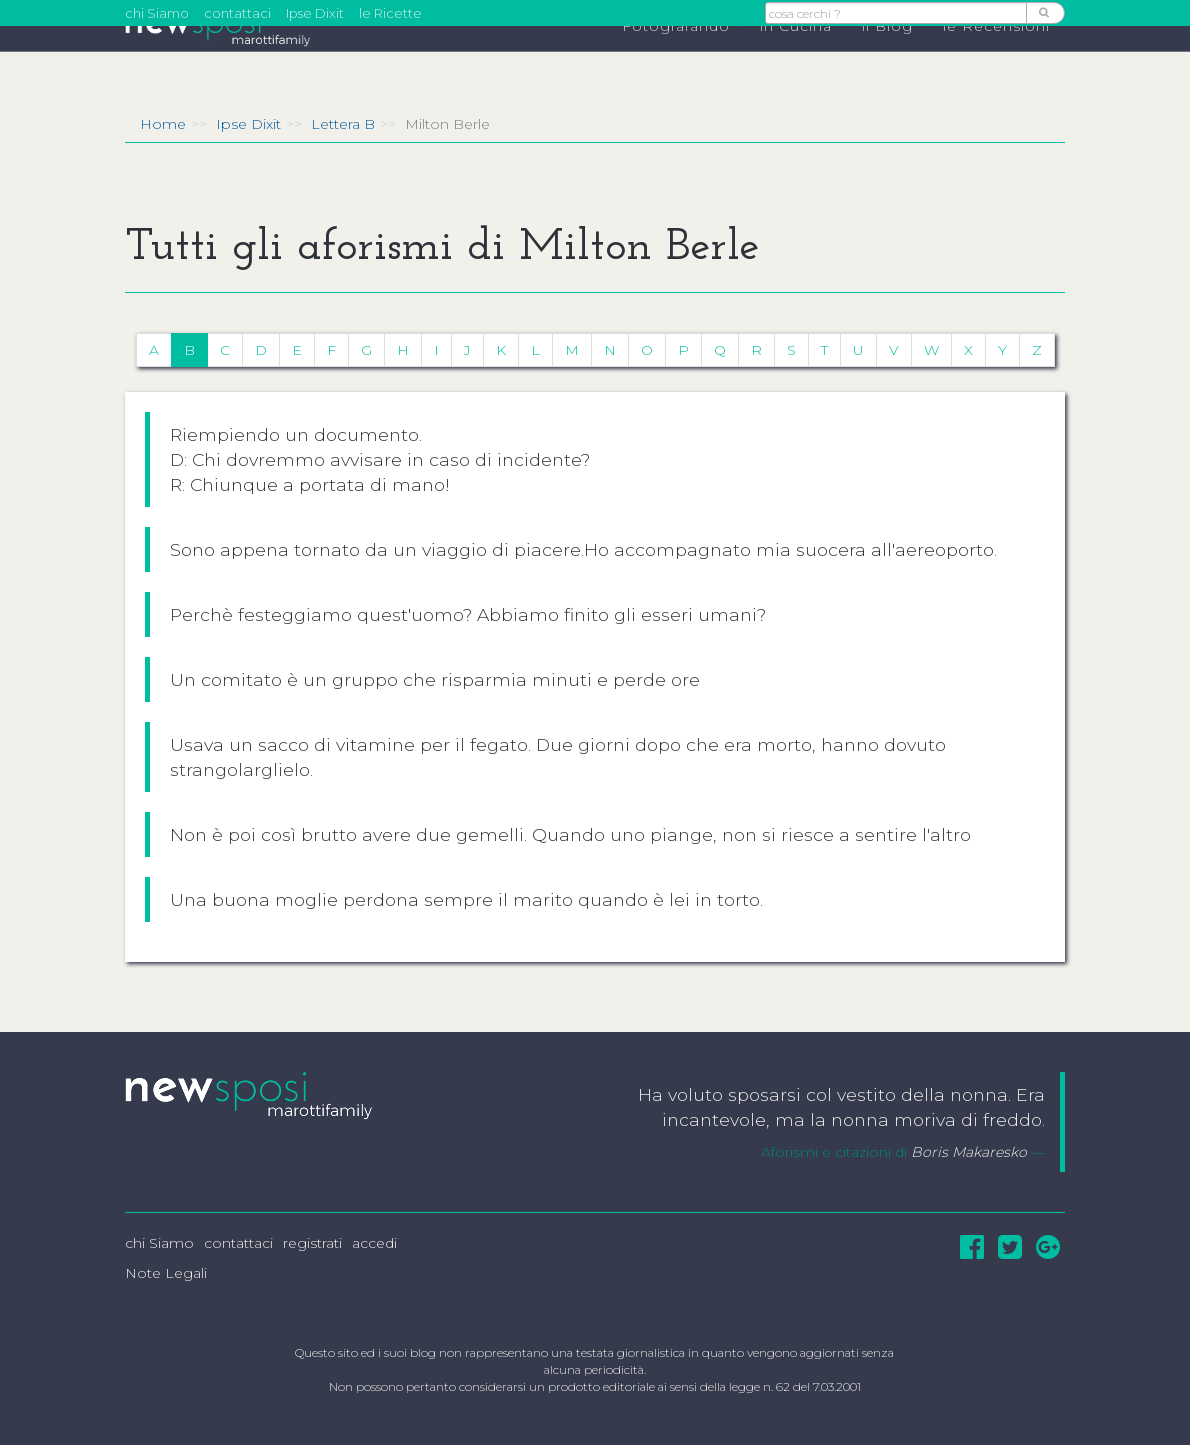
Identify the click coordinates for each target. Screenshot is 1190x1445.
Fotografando (676, 61)
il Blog (887, 61)
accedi (374, 1243)
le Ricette (390, 13)
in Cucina (796, 61)
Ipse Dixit (315, 13)
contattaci (237, 13)
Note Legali (166, 1273)
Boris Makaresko (969, 1152)
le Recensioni (996, 61)
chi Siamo (157, 13)
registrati (312, 1243)
